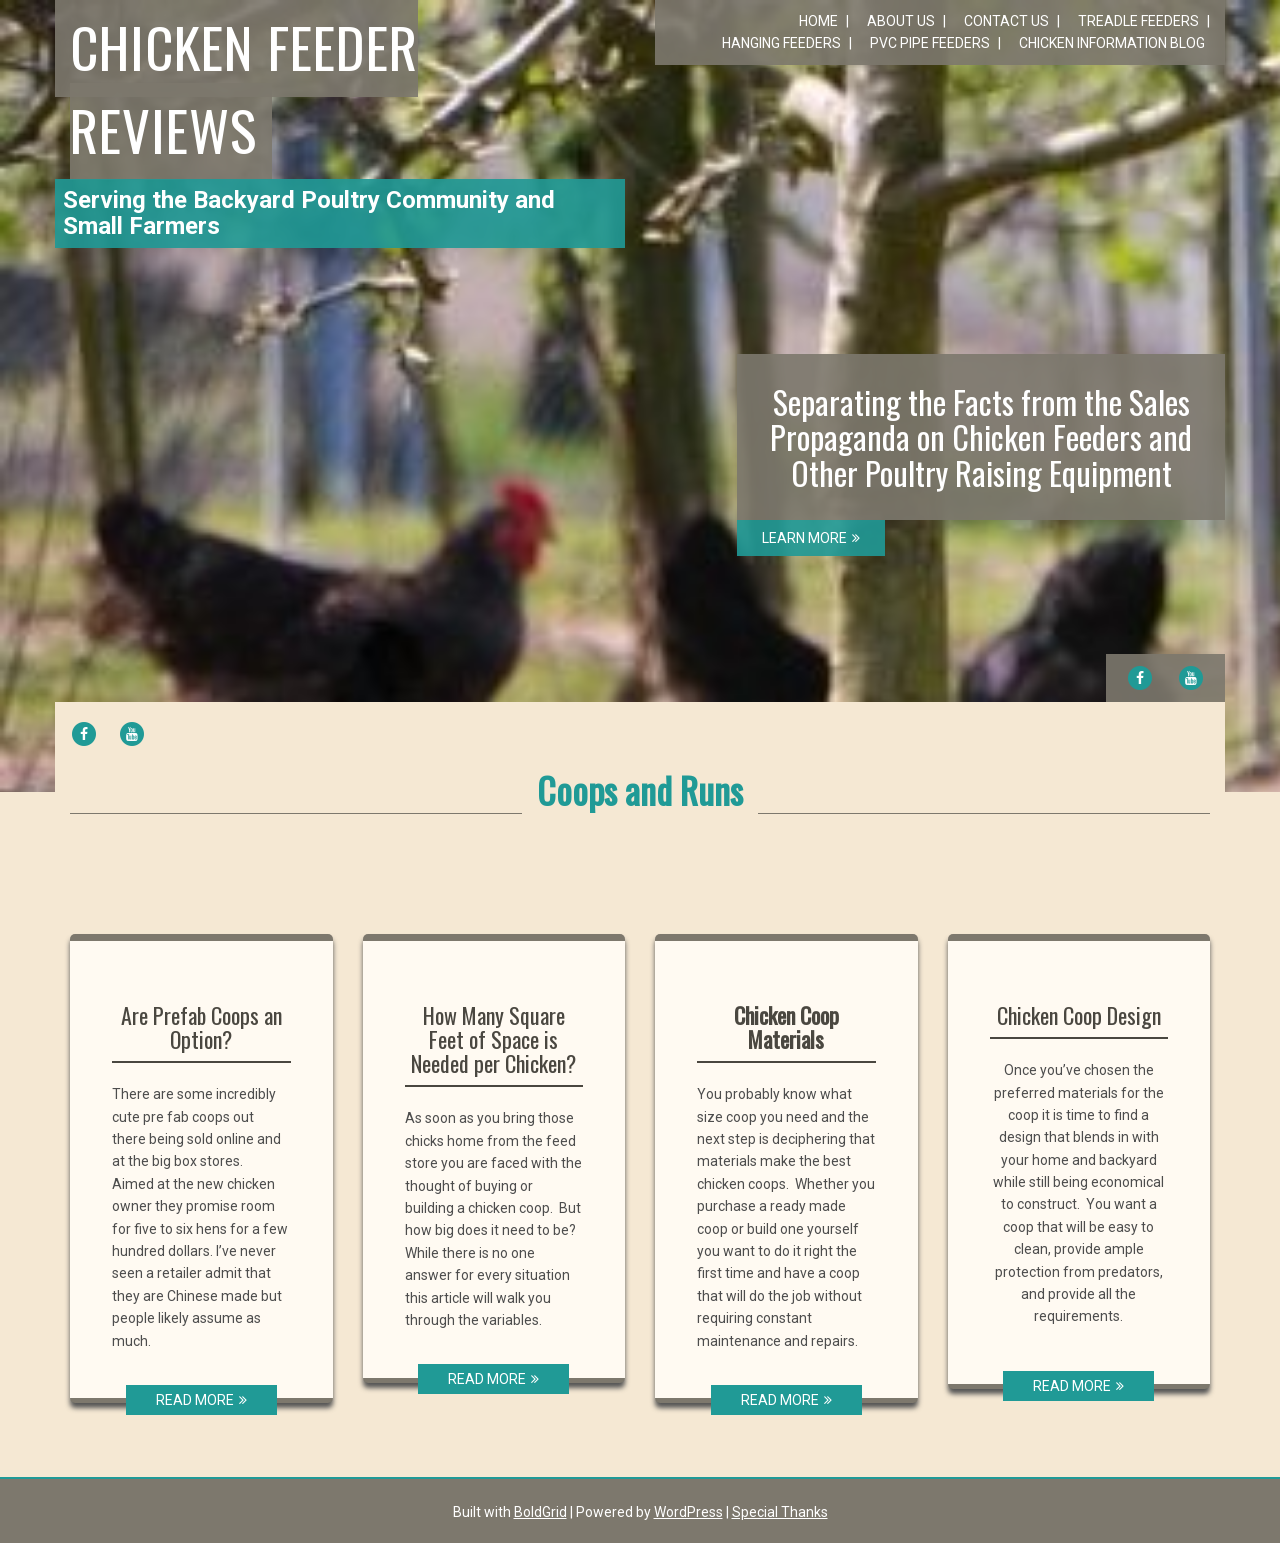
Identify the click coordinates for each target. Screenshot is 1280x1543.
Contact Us (1006, 21)
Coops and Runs (640, 789)
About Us (901, 21)
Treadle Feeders (1138, 21)
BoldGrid (540, 1512)
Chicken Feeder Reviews (244, 87)
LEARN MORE (811, 538)
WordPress (688, 1512)
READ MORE (201, 1400)
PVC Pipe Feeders (930, 43)
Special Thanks (780, 1512)
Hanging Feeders (781, 43)
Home (818, 21)
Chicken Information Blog (1112, 43)
